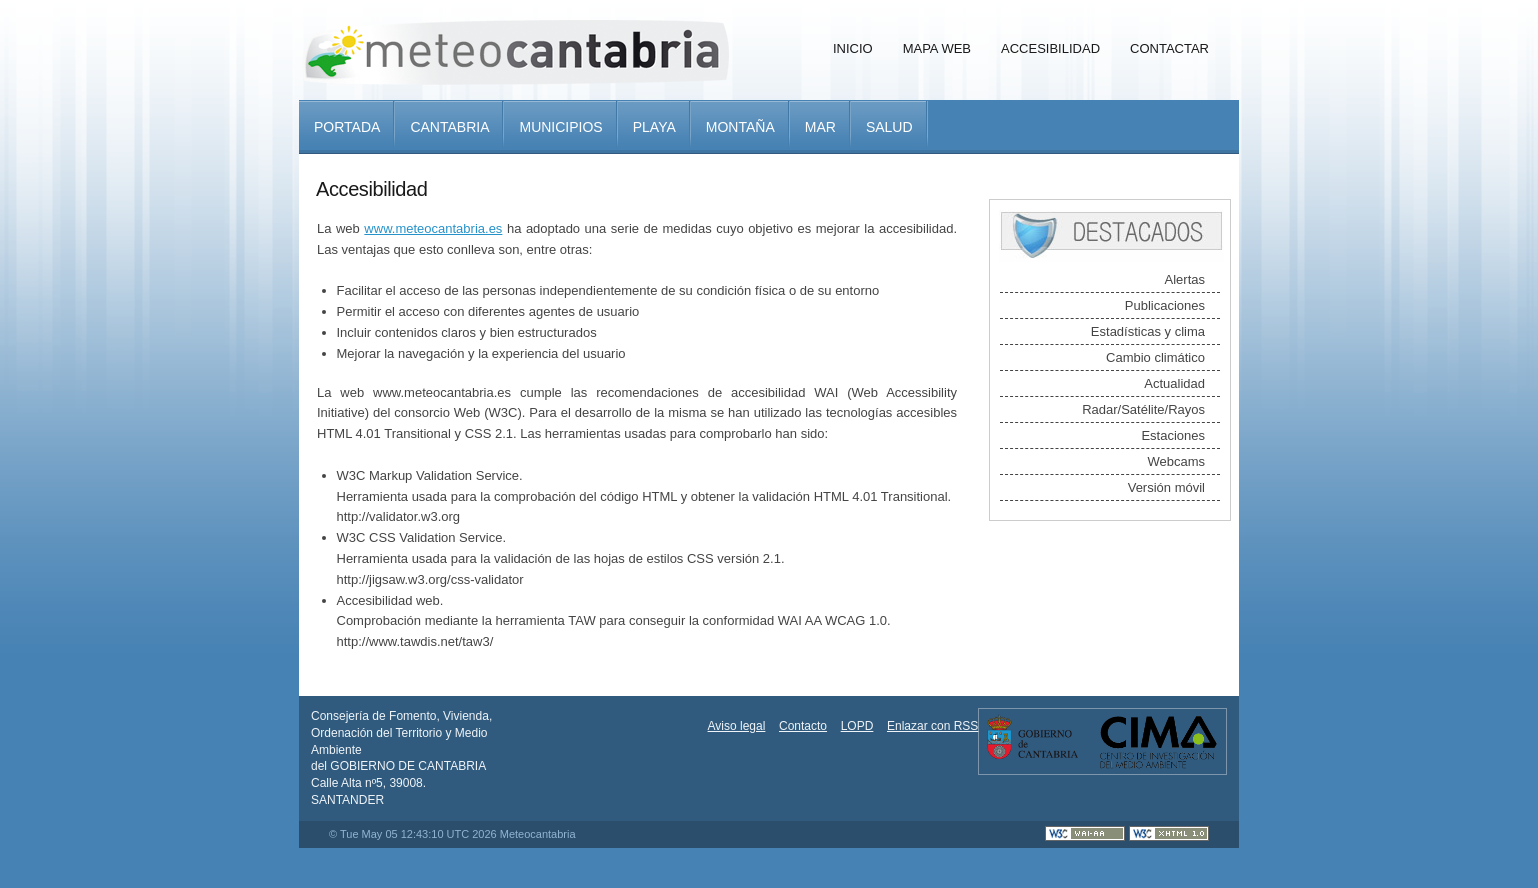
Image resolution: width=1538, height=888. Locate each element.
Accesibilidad (1050, 48)
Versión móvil (1166, 487)
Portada (347, 127)
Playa (654, 127)
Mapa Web (937, 48)
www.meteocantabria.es (433, 228)
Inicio (853, 48)
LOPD (857, 726)
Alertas (1185, 279)
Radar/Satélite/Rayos (1143, 409)
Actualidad (1174, 383)
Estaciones (1173, 435)
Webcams (1176, 461)
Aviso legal (737, 726)
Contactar (1169, 48)
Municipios (560, 127)
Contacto (803, 726)
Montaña (740, 127)
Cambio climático (1155, 357)
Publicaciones (1165, 305)
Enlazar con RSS (932, 726)
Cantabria (449, 127)
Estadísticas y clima (1148, 331)
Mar (820, 127)
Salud (889, 127)
